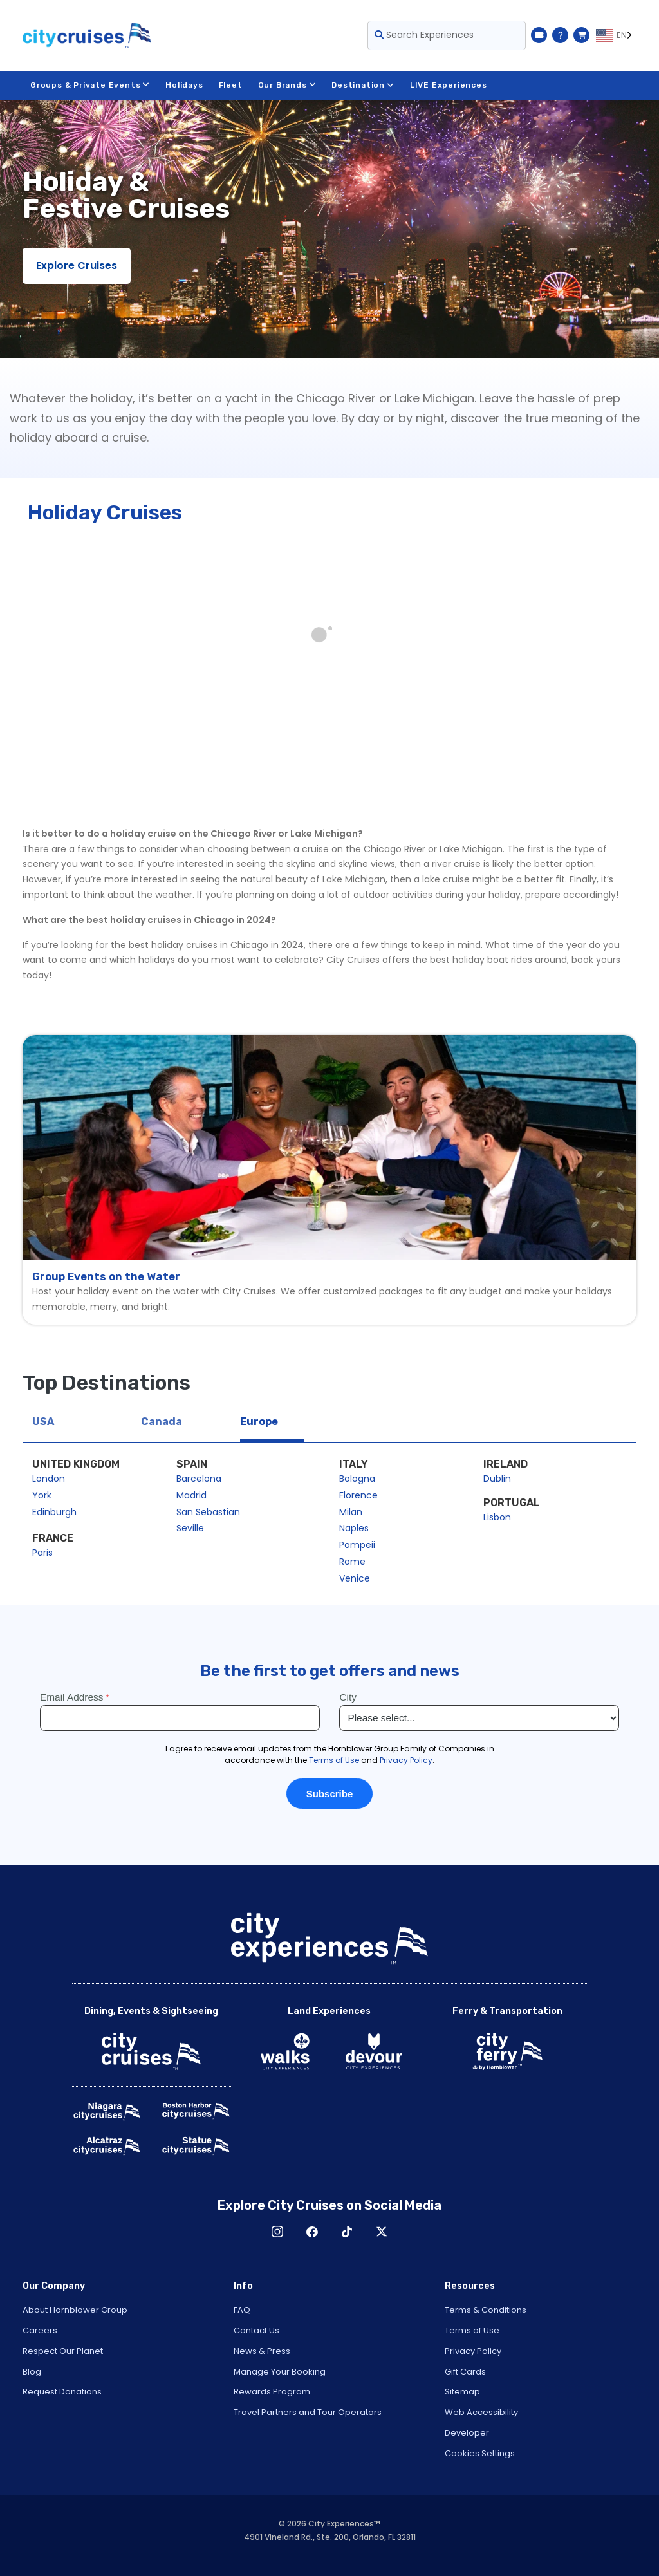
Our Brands (287, 84)
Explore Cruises (76, 265)
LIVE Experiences (448, 84)
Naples (354, 1528)
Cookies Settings (480, 2453)
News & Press (262, 2351)
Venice (354, 1578)
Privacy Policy (473, 2351)
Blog (32, 2372)
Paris (42, 1552)
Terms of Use (472, 2330)
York (41, 1495)
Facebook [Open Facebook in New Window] (312, 2231)
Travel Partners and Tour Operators (308, 2412)
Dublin (497, 1478)
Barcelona (198, 1478)
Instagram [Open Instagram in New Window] (277, 2231)
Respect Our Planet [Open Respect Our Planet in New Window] (63, 2351)
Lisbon (497, 1517)
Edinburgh (54, 1512)
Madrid (191, 1495)
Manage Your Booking (280, 2372)
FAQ (242, 2310)
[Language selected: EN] (616, 35)
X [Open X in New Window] (381, 2231)
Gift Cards (465, 2372)
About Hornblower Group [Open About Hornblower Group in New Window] (75, 2310)
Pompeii (357, 1544)
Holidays (184, 84)
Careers (40, 2330)
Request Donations (62, 2391)
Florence (358, 1495)
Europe (259, 1421)
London (48, 1478)
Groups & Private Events (90, 84)
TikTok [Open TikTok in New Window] (347, 2231)
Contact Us (256, 2330)
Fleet (231, 84)
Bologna (357, 1478)
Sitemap (462, 2391)
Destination (362, 84)
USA (43, 1421)
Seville (190, 1528)
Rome (352, 1561)
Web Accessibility (481, 2412)
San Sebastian (208, 1512)
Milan (350, 1512)
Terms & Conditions (485, 2310)
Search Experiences (424, 34)
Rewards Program (272, 2391)
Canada (161, 1421)
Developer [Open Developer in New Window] (467, 2433)
